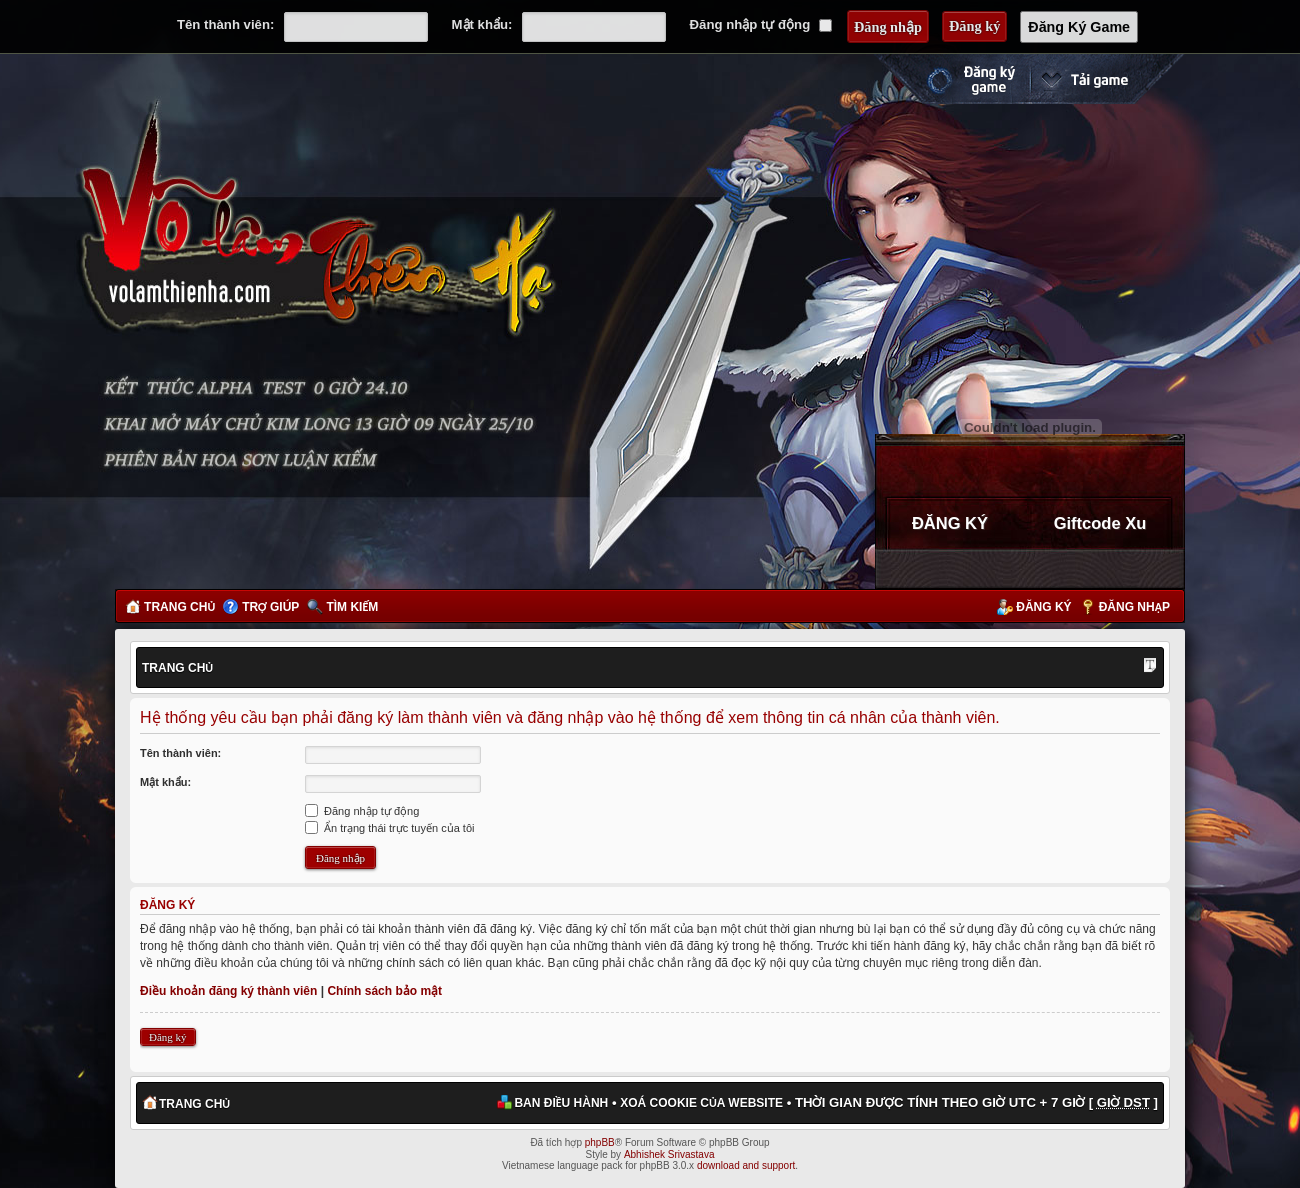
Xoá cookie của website (701, 1103)
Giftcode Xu (1100, 523)
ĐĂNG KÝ (950, 523)
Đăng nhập (1134, 607)
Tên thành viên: (225, 24)
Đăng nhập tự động (761, 24)
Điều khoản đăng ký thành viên (228, 991)
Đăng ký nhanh (951, 79)
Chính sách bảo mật (384, 991)
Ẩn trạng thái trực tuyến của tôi (389, 828)
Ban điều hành (561, 1103)
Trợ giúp (270, 607)
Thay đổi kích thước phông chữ (1150, 667)
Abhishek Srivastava (669, 1154)
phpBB (600, 1142)
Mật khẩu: (482, 24)
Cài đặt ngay (1107, 79)
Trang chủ (179, 607)
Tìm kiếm (352, 607)
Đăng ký (1043, 607)
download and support (746, 1165)
